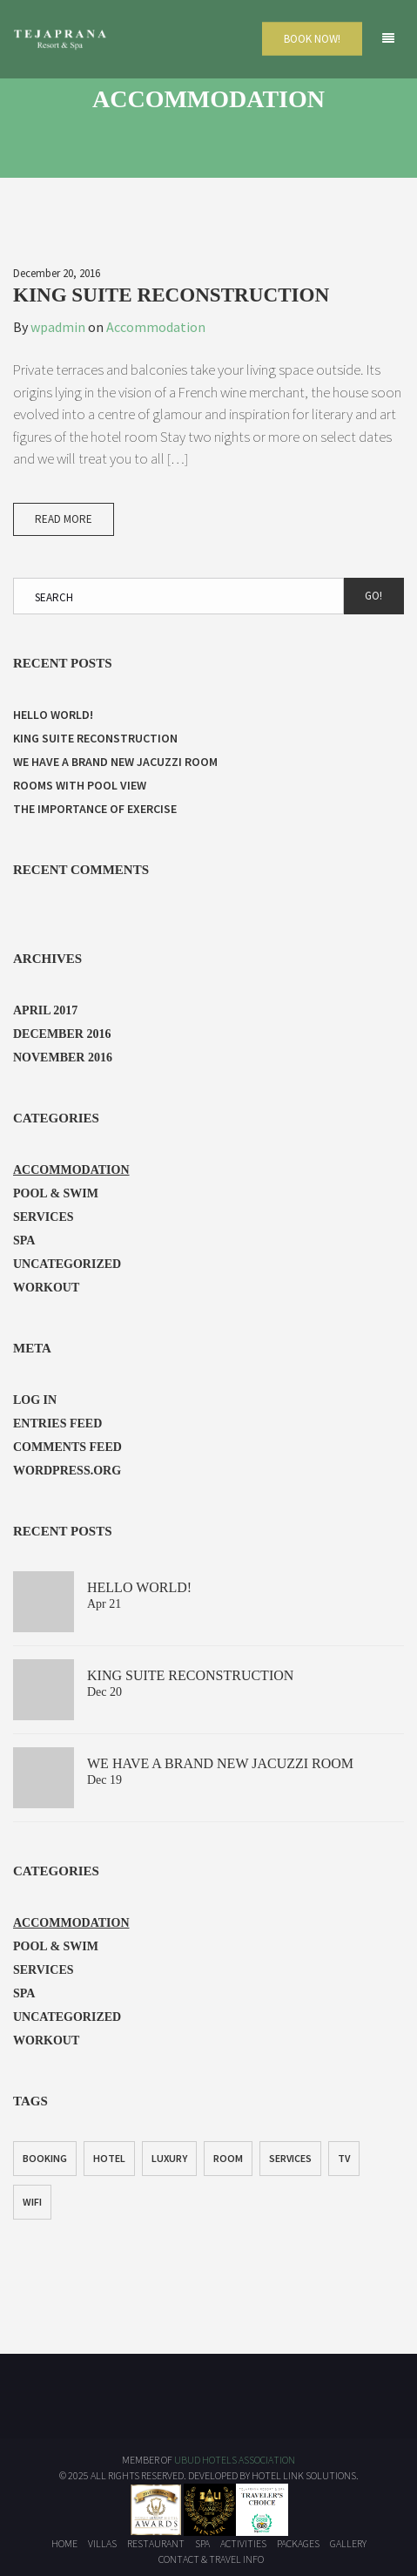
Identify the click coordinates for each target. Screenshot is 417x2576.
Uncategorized (67, 1264)
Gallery (348, 2543)
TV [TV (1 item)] (344, 2158)
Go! (373, 595)
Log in (35, 1400)
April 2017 (45, 1010)
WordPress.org (67, 1470)
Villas (102, 2543)
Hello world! (53, 714)
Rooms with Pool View (79, 785)
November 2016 (62, 1057)
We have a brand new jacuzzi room (115, 761)
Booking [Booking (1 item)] (45, 2158)
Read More (63, 519)
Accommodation (155, 327)
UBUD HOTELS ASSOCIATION (234, 2459)
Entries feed (57, 1423)
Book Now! (312, 38)
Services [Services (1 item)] (290, 2158)
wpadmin (57, 327)
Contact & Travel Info (211, 2559)
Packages (298, 2543)
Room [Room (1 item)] (228, 2158)
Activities (243, 2543)
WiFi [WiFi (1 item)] (32, 2201)
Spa (24, 1240)
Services (43, 1217)
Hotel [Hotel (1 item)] (109, 2158)
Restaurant (156, 2543)
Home (64, 2543)
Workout (46, 1287)
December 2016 (62, 1034)
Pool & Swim (55, 1193)
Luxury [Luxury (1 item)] (169, 2158)
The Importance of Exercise (95, 809)
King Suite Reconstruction (171, 294)
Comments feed (67, 1447)
